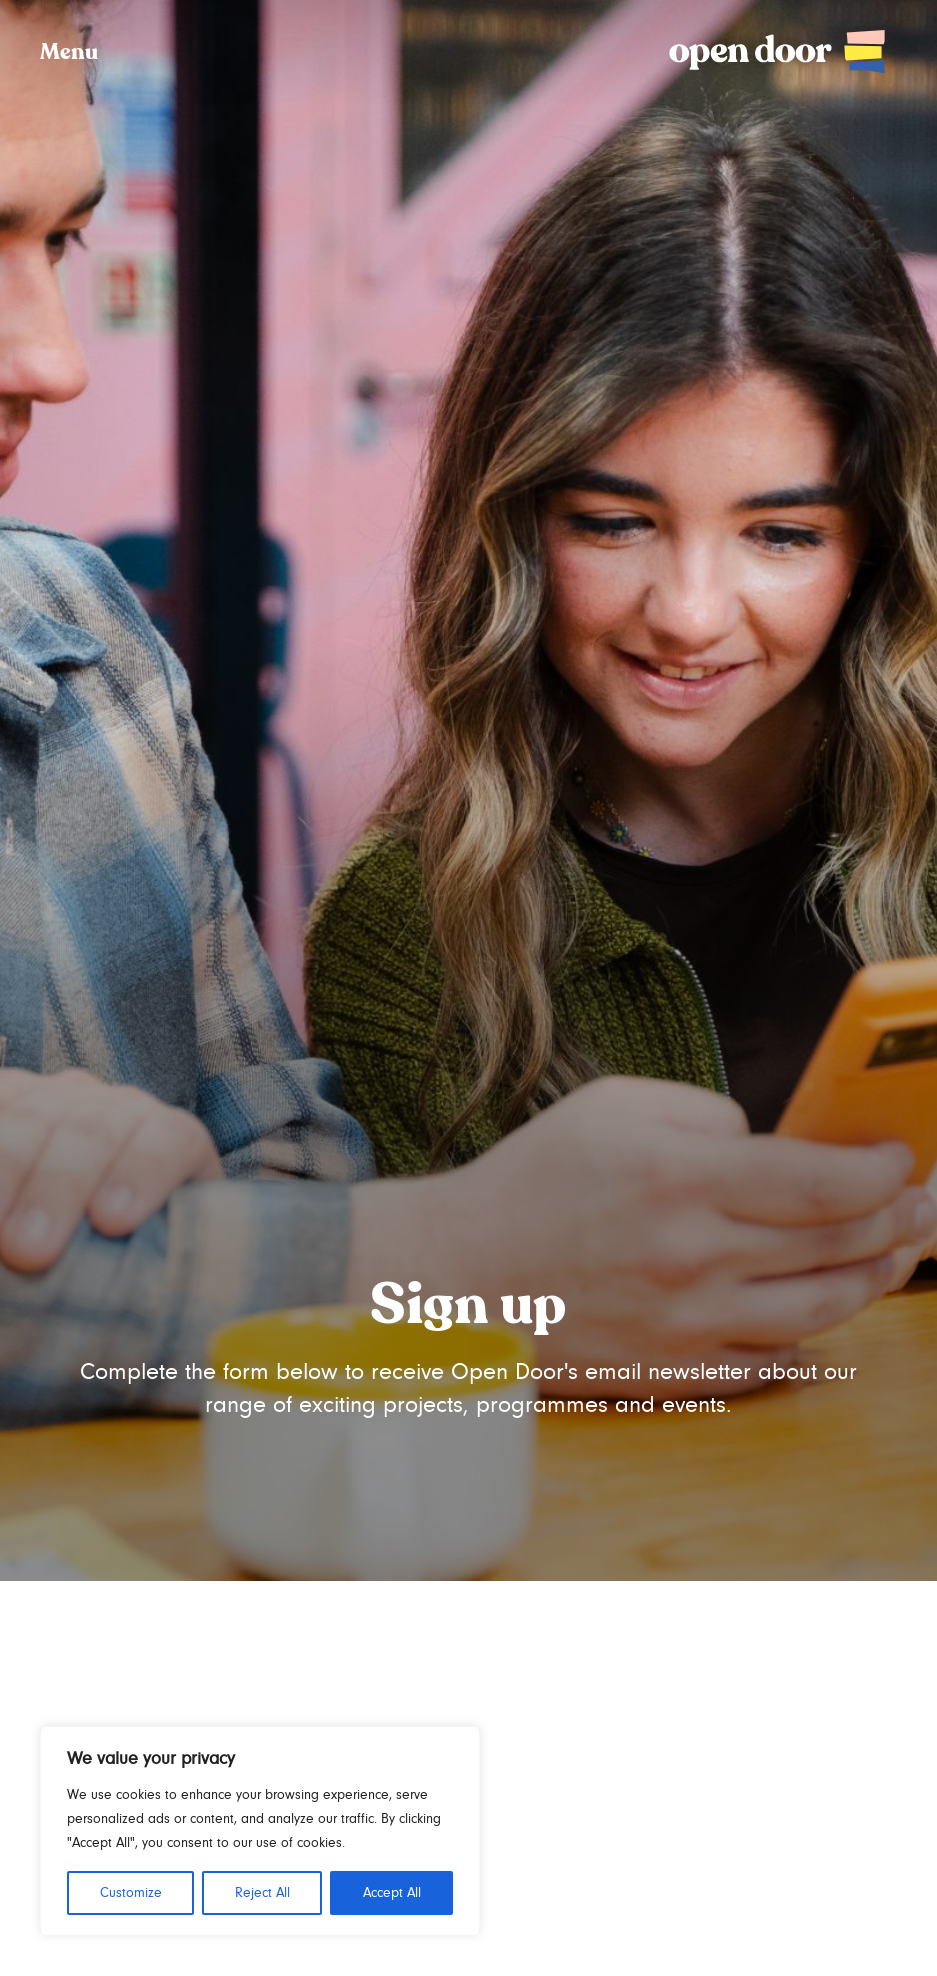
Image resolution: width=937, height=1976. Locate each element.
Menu (69, 53)
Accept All (392, 1893)
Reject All (262, 1893)
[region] (260, 1831)
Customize (131, 1893)
